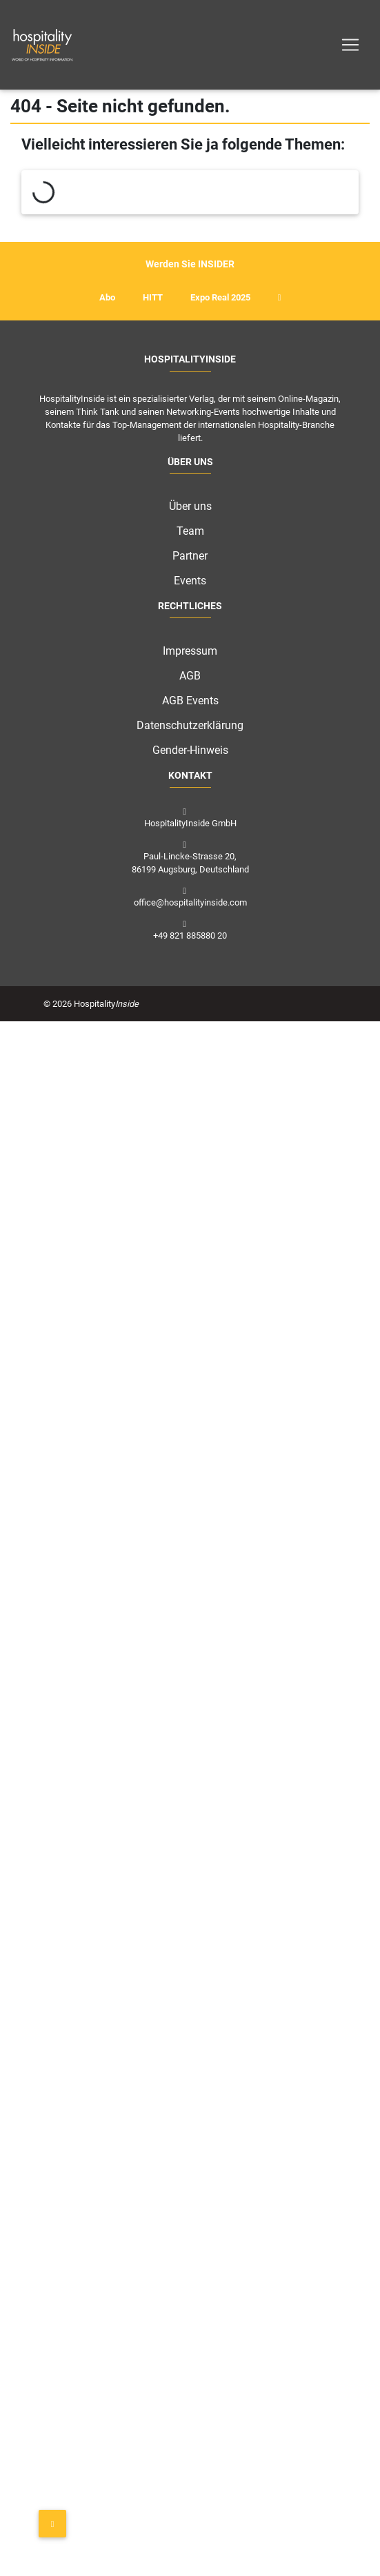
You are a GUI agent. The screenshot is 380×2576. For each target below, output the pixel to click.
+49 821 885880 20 (190, 935)
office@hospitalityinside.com (190, 902)
